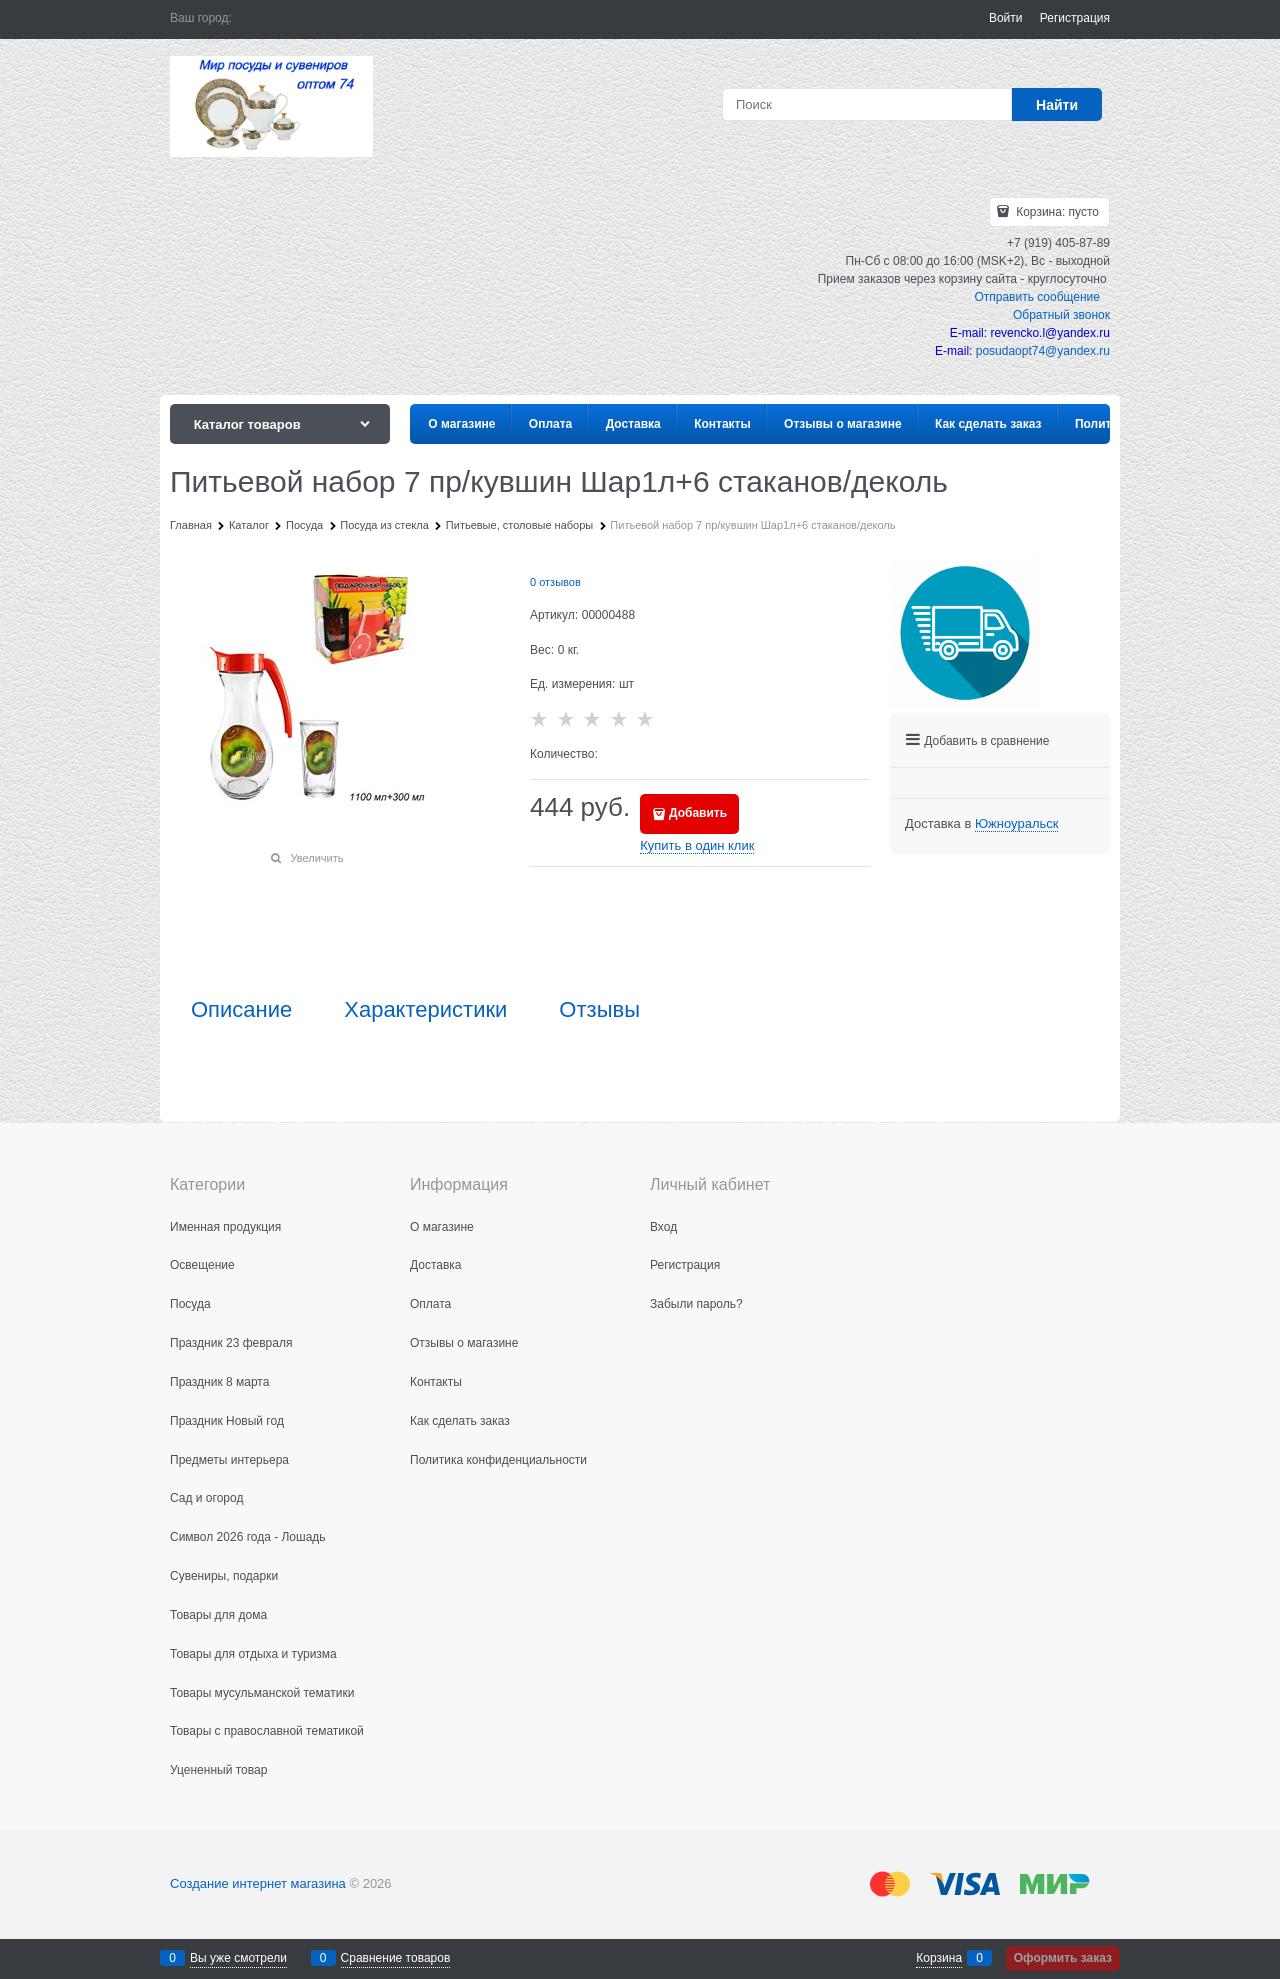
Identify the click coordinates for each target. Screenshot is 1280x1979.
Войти (1006, 18)
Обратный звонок (1061, 315)
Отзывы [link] (599, 1010)
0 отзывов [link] (555, 582)
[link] (1016, 824)
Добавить (698, 813)
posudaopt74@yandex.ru (1043, 351)
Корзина (939, 1958)
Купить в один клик (697, 845)
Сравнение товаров (396, 1958)
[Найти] (1057, 104)
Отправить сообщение (1037, 297)
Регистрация (1075, 18)
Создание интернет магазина (258, 1883)
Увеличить (316, 858)
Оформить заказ (1063, 1958)
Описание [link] (241, 1010)
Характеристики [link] (425, 1010)
